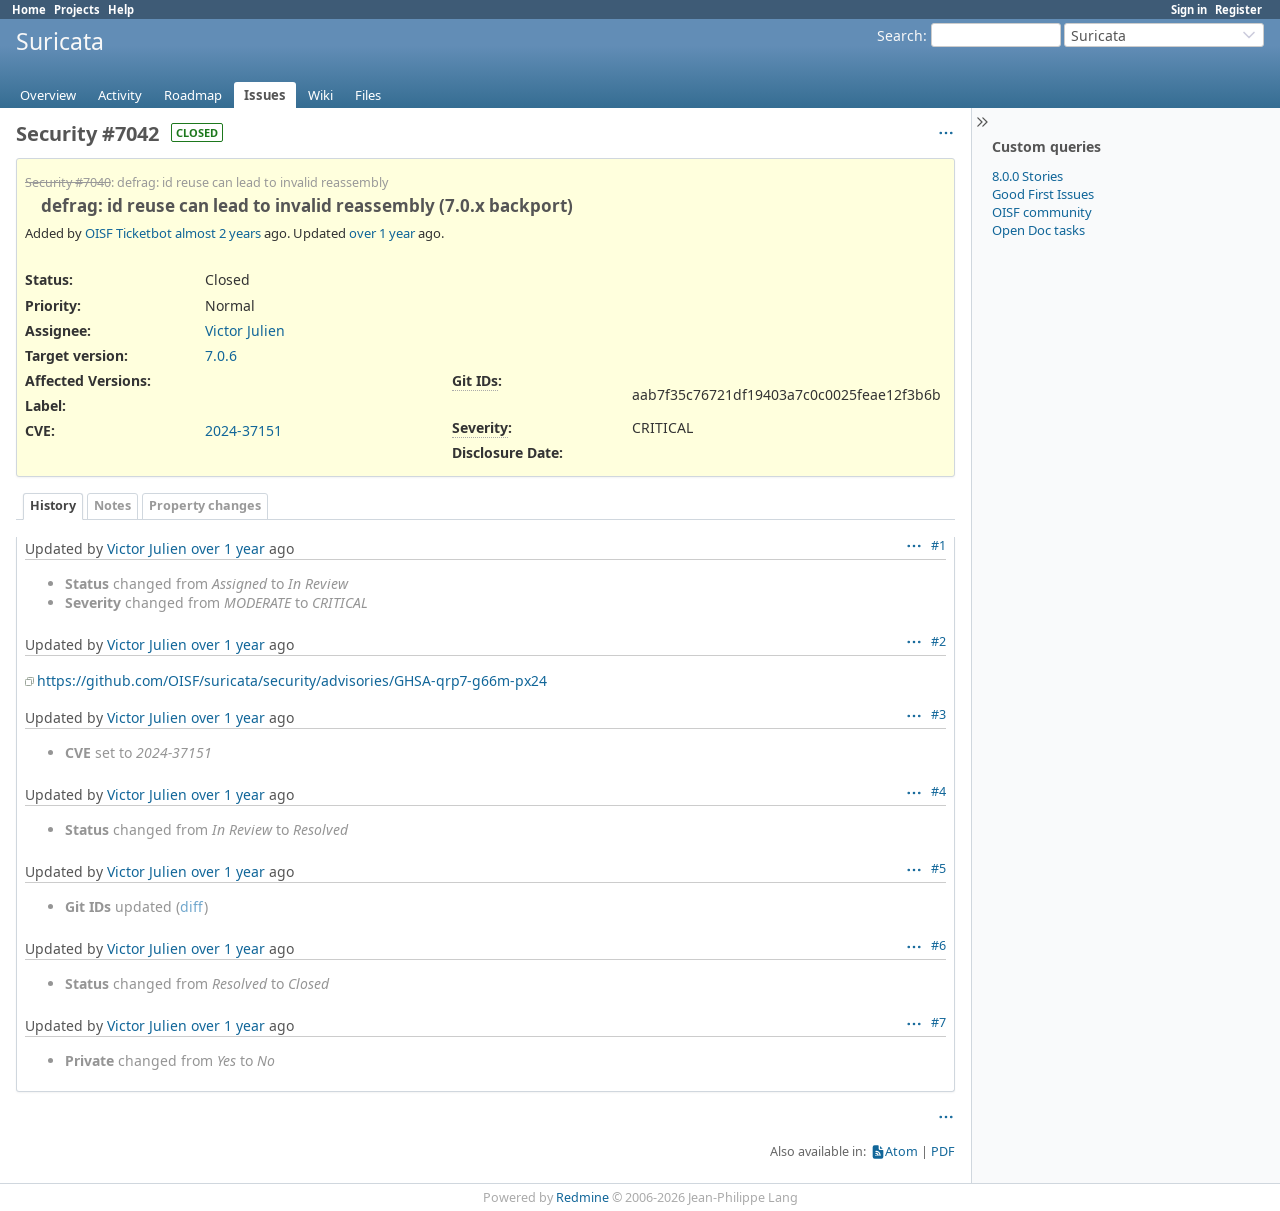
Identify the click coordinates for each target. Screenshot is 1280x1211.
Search (900, 35)
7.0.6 (221, 355)
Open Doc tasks (1038, 230)
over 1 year (382, 233)
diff (192, 906)
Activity (120, 95)
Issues (265, 95)
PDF (943, 1151)
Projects (77, 9)
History (53, 505)
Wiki (320, 95)
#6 (938, 945)
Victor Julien (245, 330)
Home (29, 9)
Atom (901, 1151)
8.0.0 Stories (1027, 176)
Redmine (582, 1197)
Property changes (205, 505)
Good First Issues (1043, 194)
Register (1238, 9)
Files (368, 95)
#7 (938, 1022)
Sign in (1189, 9)
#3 (938, 714)
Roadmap (193, 95)
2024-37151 (243, 430)
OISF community (1042, 212)
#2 (938, 641)
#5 (938, 868)
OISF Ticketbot (128, 233)
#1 (938, 545)
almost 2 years (218, 233)
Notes (112, 505)
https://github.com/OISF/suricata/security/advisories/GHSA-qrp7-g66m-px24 (292, 680)
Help (121, 9)
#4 (938, 791)
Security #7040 (68, 182)
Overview (48, 95)
